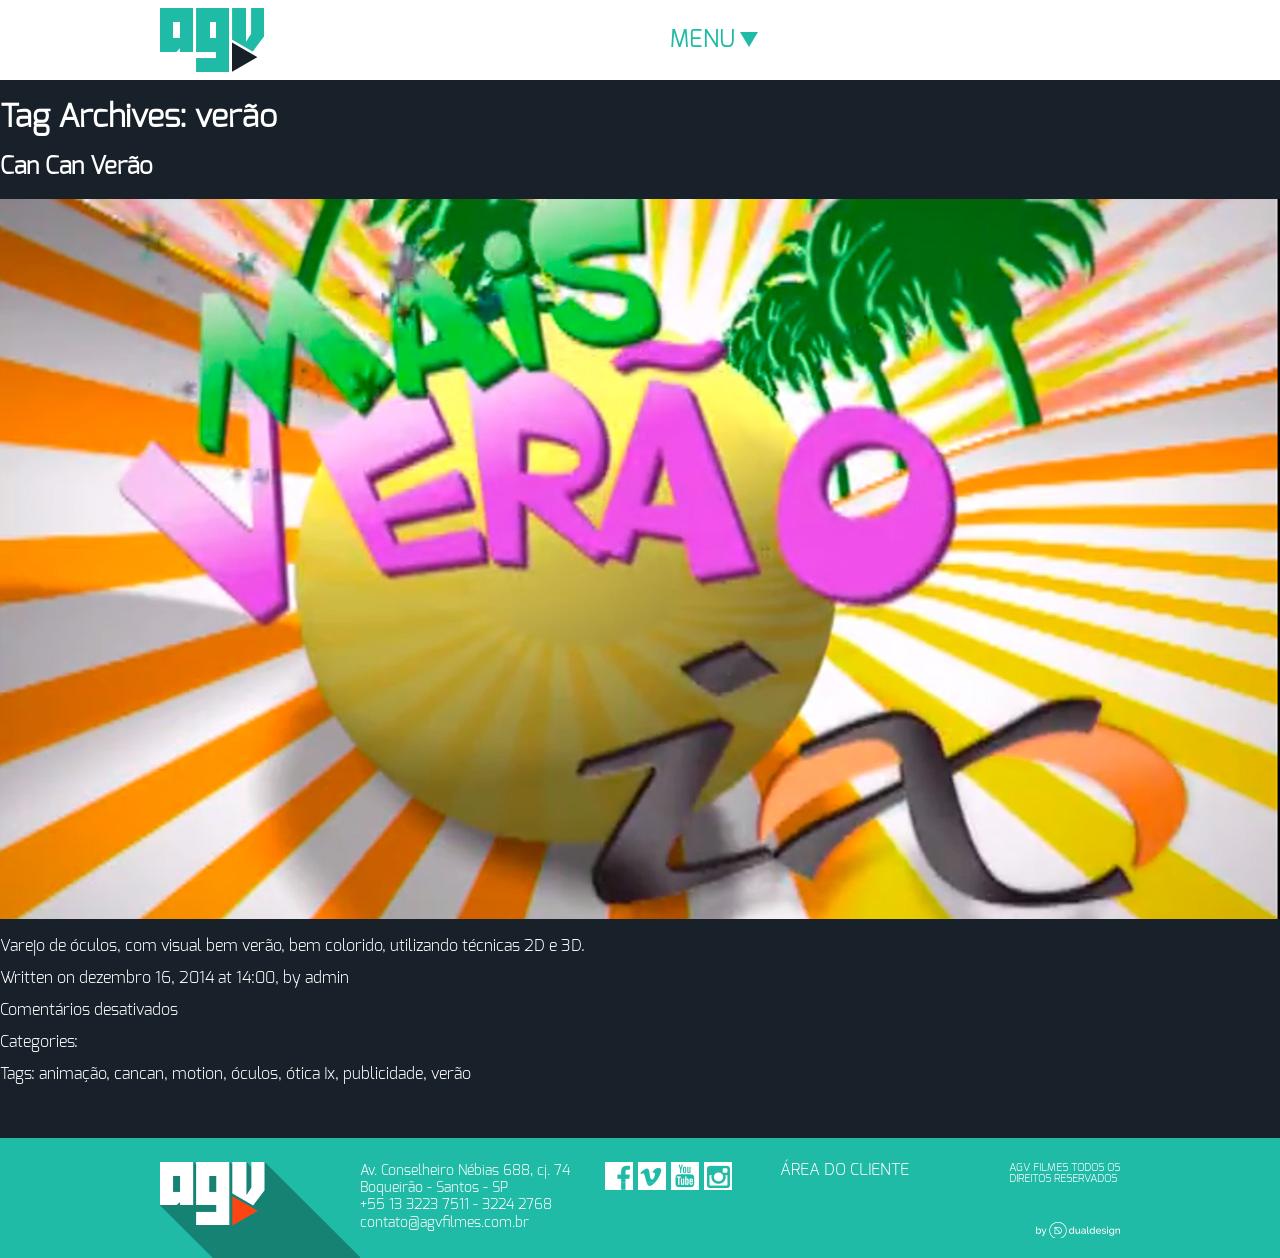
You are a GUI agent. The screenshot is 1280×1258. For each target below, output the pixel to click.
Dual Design (1078, 1230)
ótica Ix (310, 1074)
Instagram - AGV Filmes (718, 1176)
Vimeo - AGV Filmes (652, 1176)
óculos (254, 1074)
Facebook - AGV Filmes (619, 1176)
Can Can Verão (76, 167)
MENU (714, 40)
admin (327, 978)
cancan (139, 1074)
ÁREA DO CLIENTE (844, 1170)
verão (451, 1074)
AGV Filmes (212, 40)
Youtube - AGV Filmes (685, 1176)
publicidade (383, 1074)
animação (72, 1074)
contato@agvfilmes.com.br (444, 1222)
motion (197, 1074)
